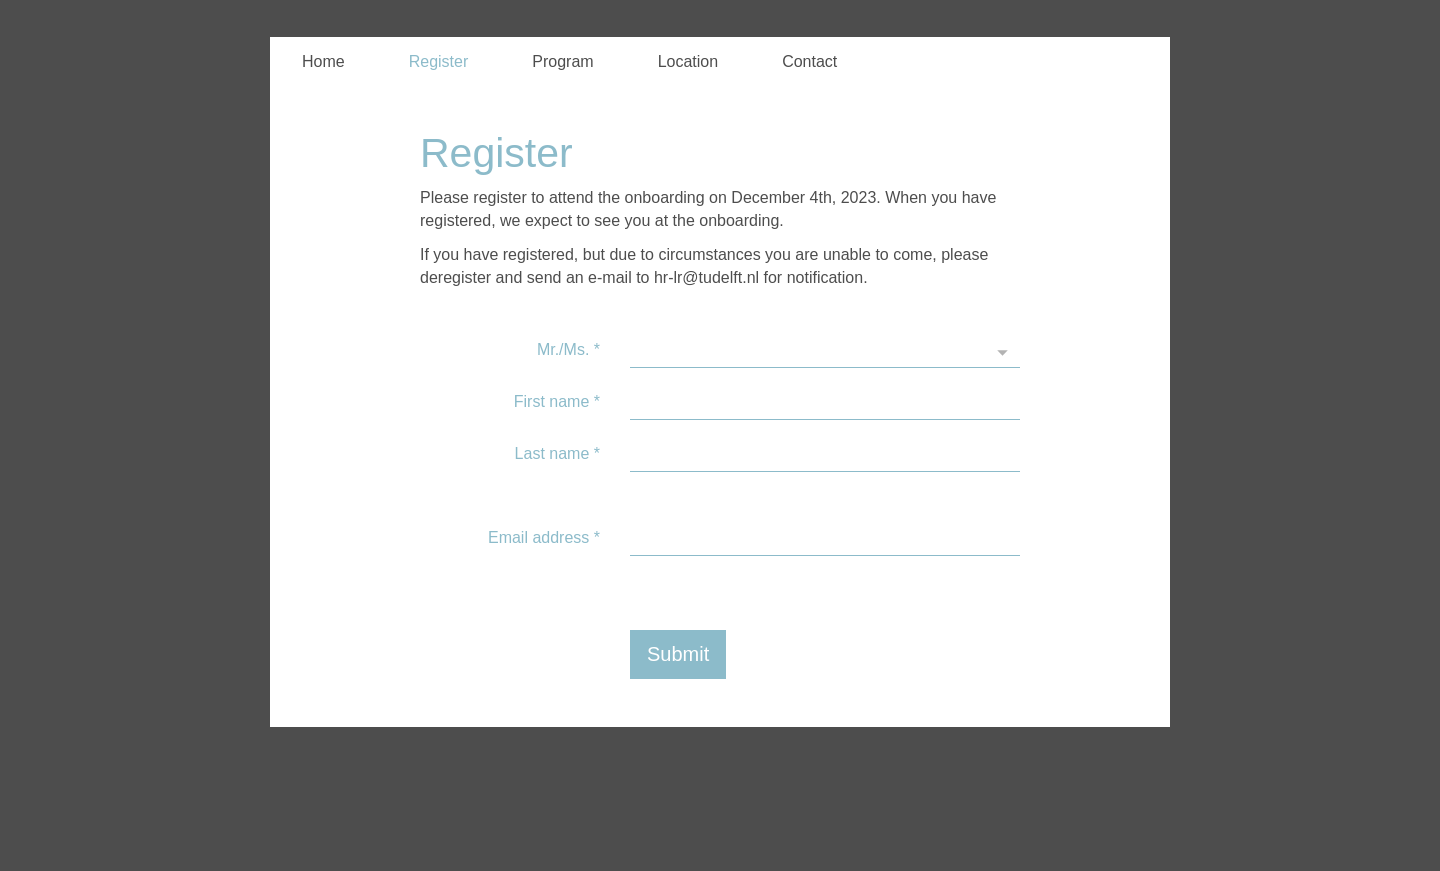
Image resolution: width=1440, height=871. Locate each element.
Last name (557, 453)
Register (439, 61)
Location (688, 61)
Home (323, 61)
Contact (809, 61)
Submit (678, 654)
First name (557, 401)
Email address (544, 537)
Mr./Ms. (568, 349)
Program (562, 61)
